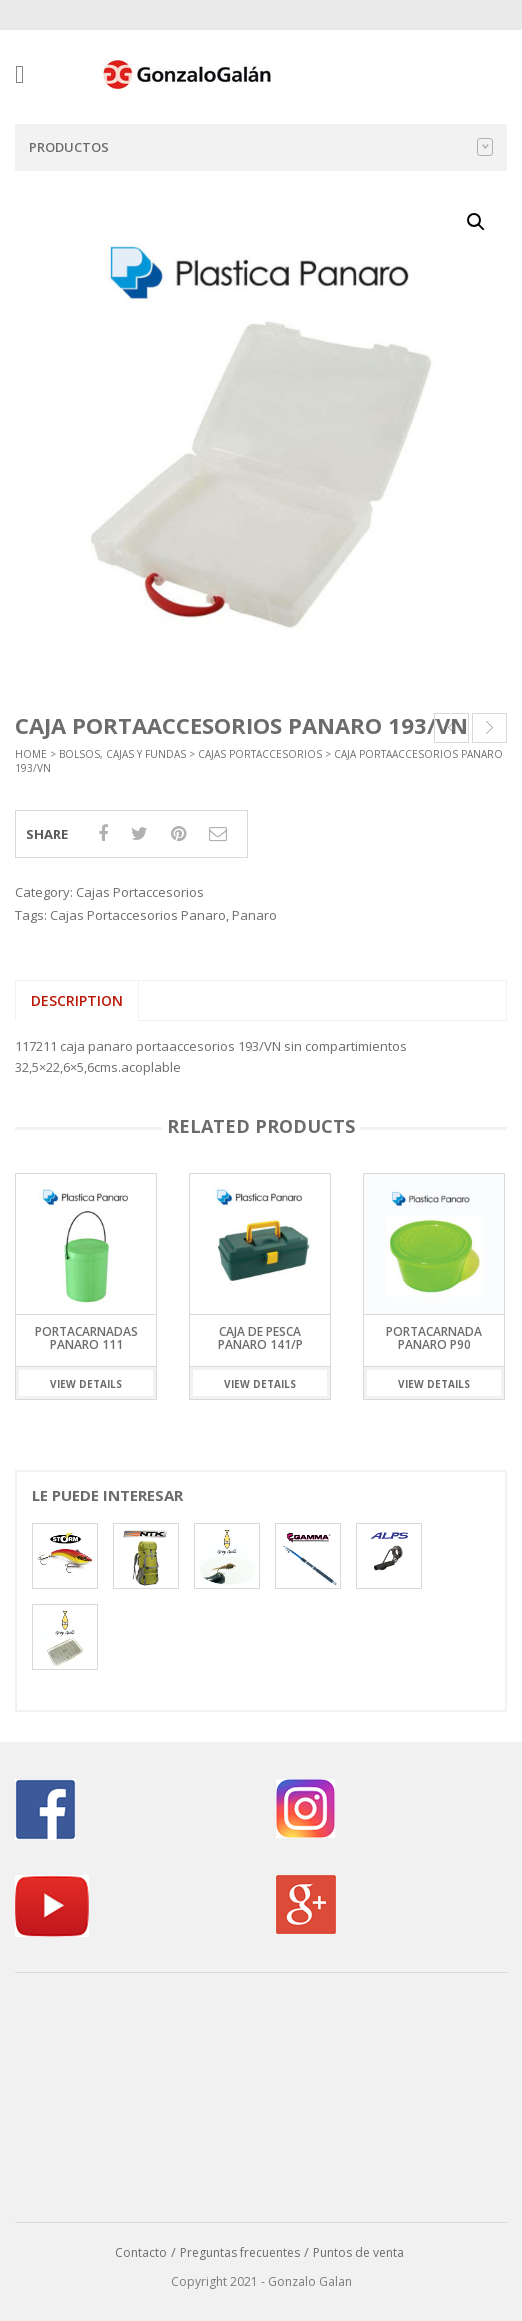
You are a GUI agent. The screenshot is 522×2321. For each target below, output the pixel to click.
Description (77, 1000)
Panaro (254, 915)
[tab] (77, 1001)
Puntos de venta (358, 2252)
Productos (261, 147)
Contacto (141, 2252)
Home (31, 754)
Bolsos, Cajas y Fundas (122, 754)
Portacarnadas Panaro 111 (86, 1338)
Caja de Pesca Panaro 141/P (260, 1338)
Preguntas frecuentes (240, 2252)
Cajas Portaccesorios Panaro (138, 915)
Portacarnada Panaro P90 (434, 1338)
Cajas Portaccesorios (260, 754)
